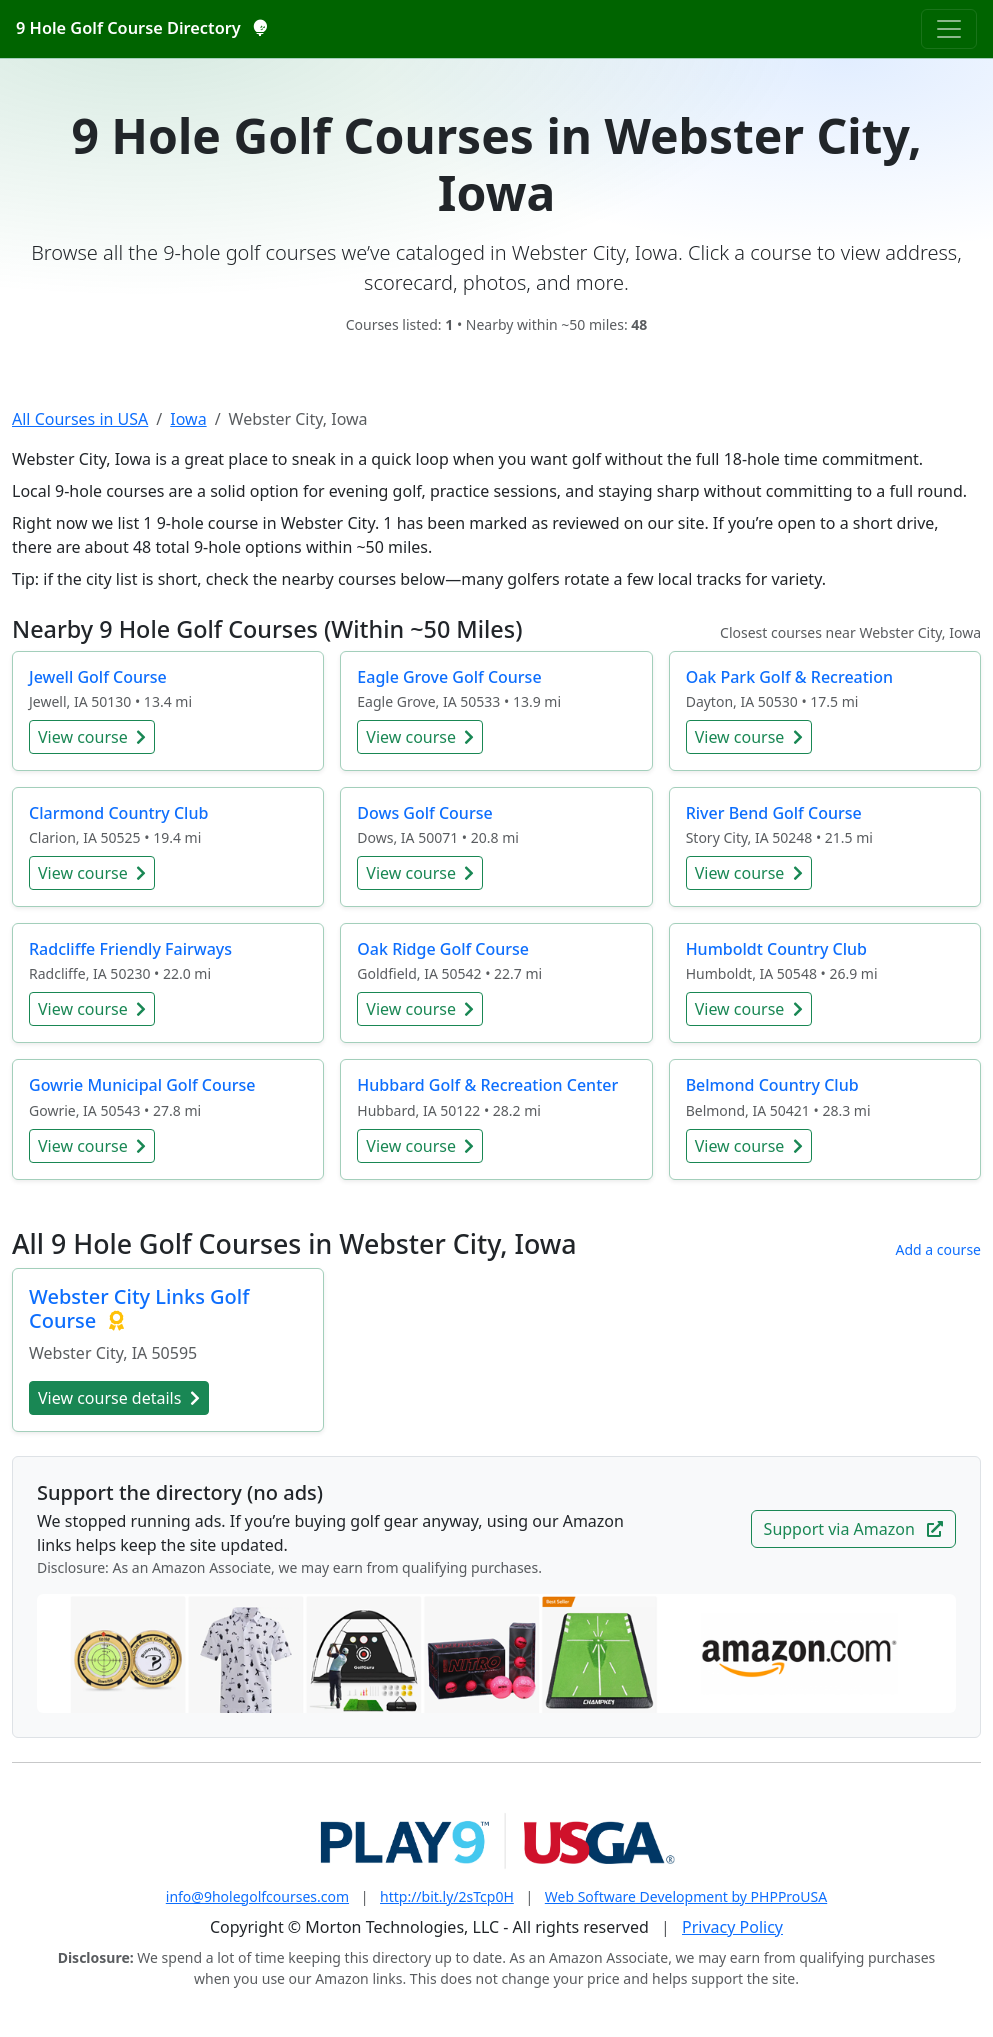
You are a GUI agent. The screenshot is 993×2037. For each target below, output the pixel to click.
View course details (119, 1398)
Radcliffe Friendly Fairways (130, 949)
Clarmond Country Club (118, 813)
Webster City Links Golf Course (139, 1308)
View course (92, 737)
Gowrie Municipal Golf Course (142, 1085)
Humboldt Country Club (776, 949)
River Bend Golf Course (774, 813)
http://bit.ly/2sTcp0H (447, 1896)
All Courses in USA (80, 419)
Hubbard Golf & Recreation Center (487, 1085)
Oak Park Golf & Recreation (789, 677)
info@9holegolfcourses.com (257, 1896)
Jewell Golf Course (98, 677)
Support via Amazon (853, 1529)
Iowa (188, 419)
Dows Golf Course (424, 813)
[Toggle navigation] (949, 29)
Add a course (938, 1249)
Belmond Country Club (772, 1085)
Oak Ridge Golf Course (443, 949)
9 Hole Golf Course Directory (141, 28)
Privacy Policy (732, 1927)
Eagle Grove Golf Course (449, 677)
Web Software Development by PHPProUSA (686, 1896)
